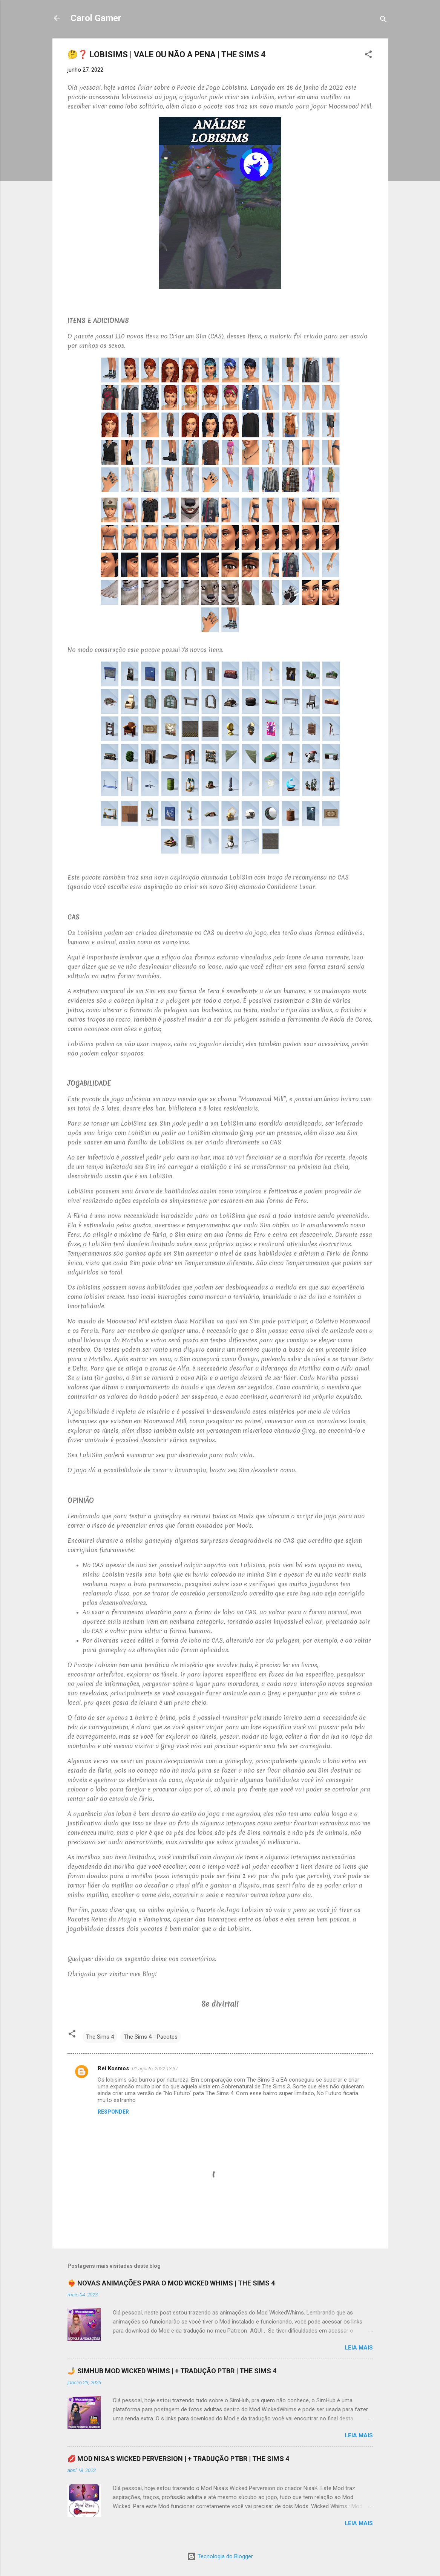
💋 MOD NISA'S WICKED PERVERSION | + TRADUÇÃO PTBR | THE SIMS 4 (178, 2459)
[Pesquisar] (383, 20)
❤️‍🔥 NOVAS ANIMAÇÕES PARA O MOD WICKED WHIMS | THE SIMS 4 (171, 2283)
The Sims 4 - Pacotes (151, 2036)
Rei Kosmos (113, 2068)
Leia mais (359, 2347)
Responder (113, 2112)
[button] (368, 55)
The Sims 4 (100, 2036)
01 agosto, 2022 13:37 (155, 2068)
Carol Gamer (96, 18)
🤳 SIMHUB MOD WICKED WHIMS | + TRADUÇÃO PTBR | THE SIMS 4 (171, 2371)
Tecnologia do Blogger (220, 2556)
